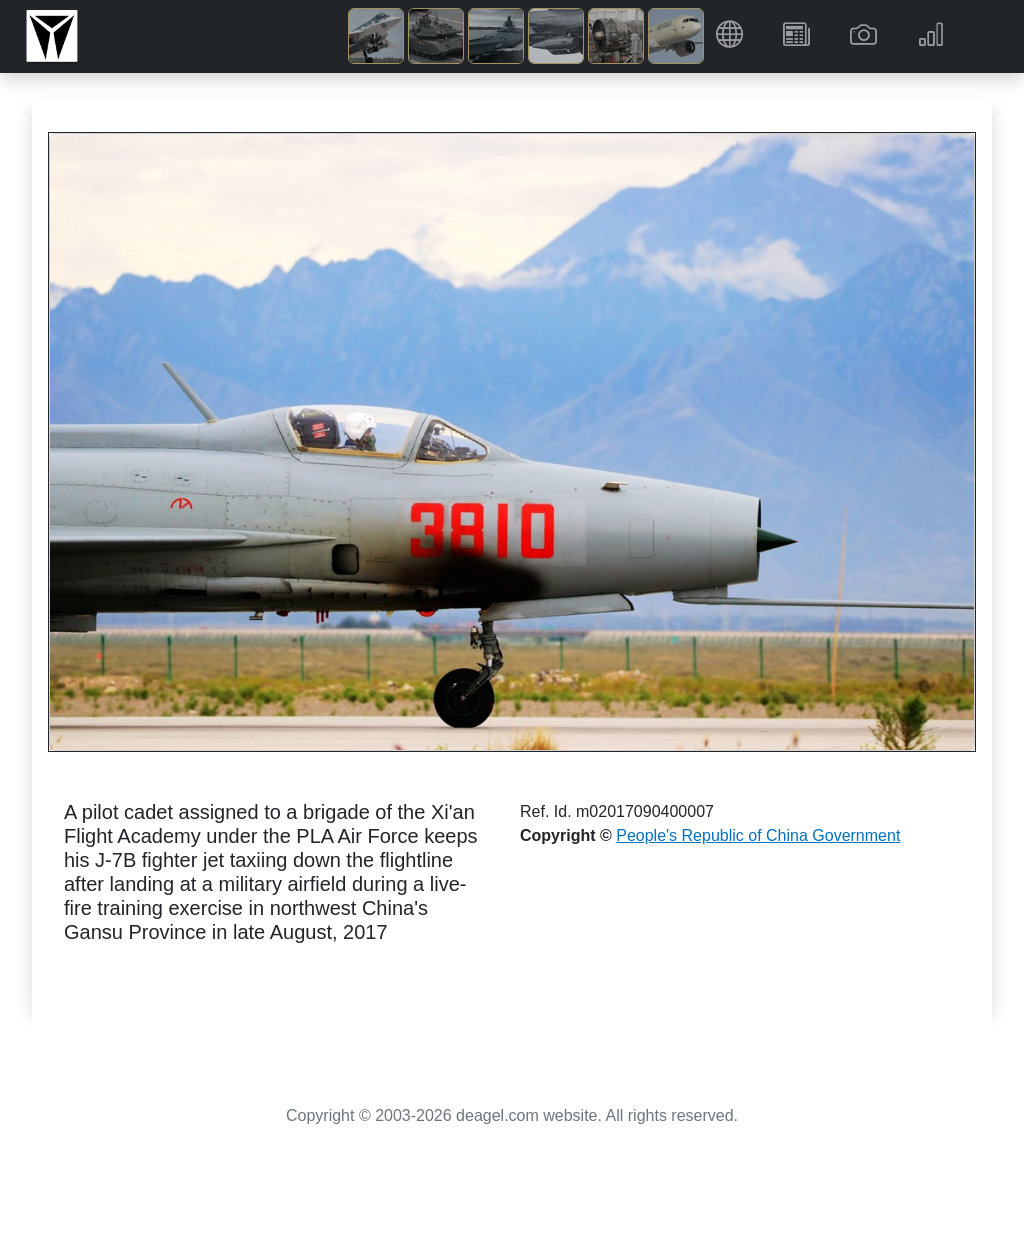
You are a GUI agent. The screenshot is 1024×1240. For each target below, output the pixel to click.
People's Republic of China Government (758, 835)
